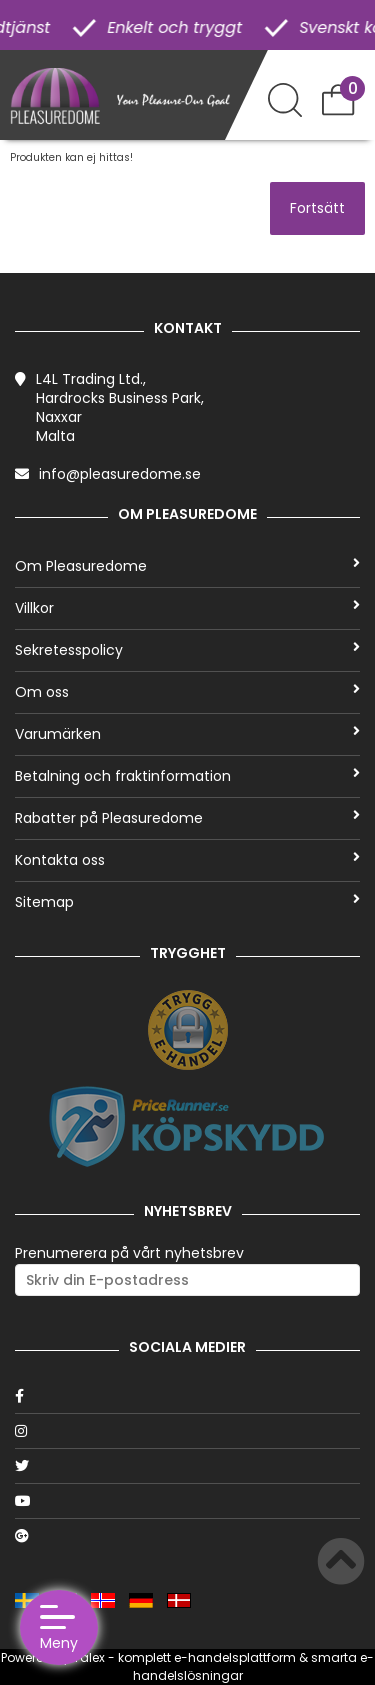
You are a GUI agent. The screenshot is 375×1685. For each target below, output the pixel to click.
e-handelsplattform (235, 1657)
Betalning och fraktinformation (187, 776)
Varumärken (187, 734)
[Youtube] (187, 1501)
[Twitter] (187, 1466)
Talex (89, 1657)
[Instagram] (187, 1431)
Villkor (187, 608)
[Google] (187, 1536)
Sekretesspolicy (187, 650)
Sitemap (187, 902)
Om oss (187, 692)
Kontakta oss (187, 860)
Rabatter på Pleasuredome (187, 818)
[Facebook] (187, 1396)
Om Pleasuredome (187, 566)
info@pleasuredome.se (120, 474)
